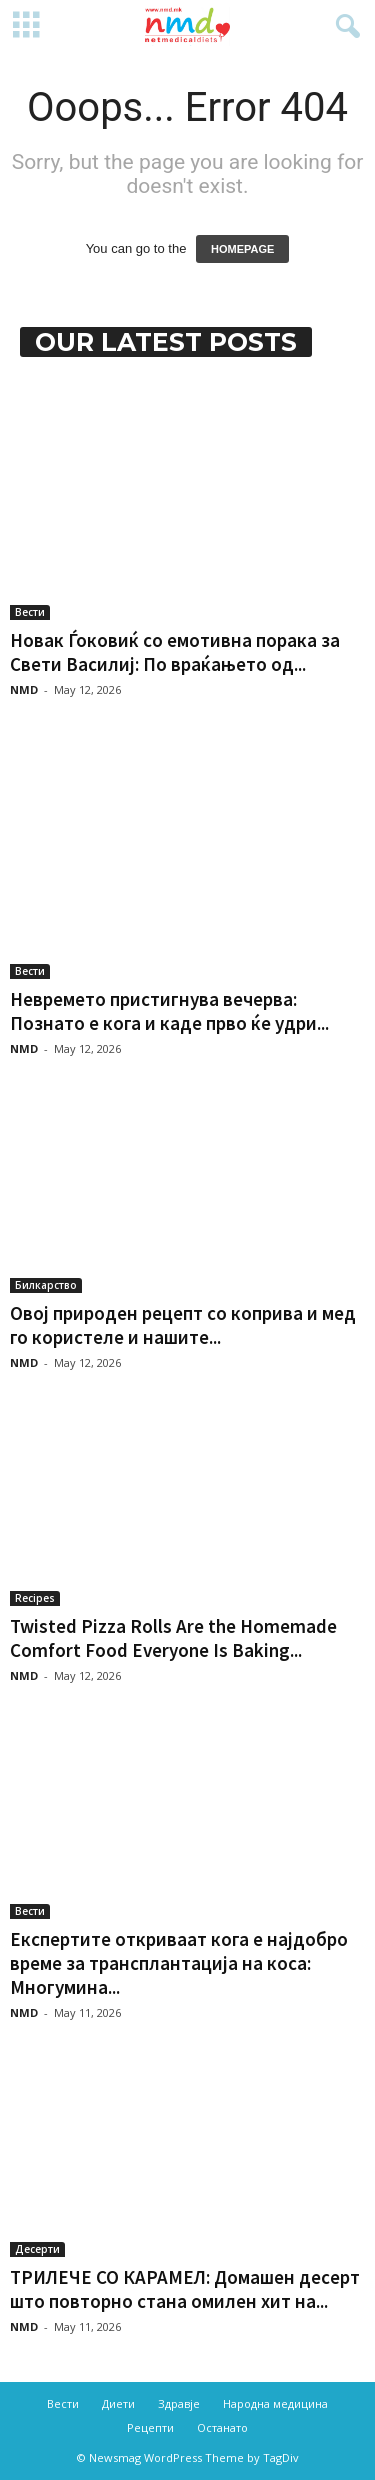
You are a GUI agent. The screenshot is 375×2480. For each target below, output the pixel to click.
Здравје (179, 2403)
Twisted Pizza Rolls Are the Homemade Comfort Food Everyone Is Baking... (173, 1638)
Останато (222, 2427)
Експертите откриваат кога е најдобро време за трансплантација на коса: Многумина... (179, 1963)
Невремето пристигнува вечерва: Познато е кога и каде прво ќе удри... (169, 1011)
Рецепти (150, 2427)
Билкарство (46, 1285)
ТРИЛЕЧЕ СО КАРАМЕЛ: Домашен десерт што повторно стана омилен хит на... (185, 2289)
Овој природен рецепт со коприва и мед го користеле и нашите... (183, 1325)
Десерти (37, 2249)
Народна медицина (275, 2403)
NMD (24, 689)
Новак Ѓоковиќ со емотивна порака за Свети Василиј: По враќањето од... (175, 652)
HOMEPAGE (242, 249)
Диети (118, 2403)
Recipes (35, 1598)
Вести (30, 612)
